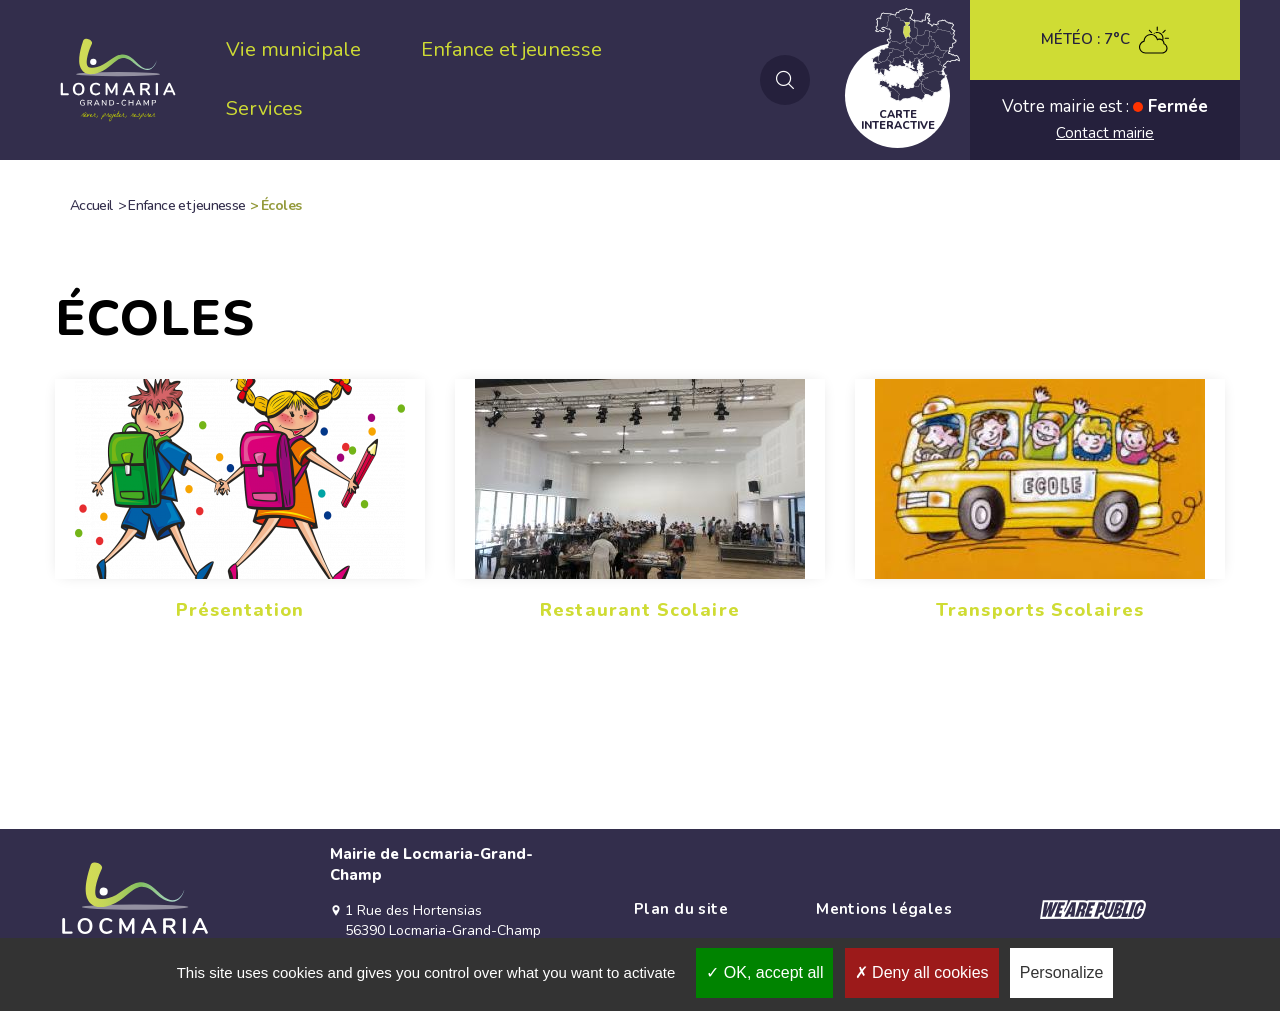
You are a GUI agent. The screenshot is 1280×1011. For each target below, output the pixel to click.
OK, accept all (764, 972)
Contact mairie (1105, 133)
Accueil (91, 205)
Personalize (1062, 972)
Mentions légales (884, 909)
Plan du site (681, 909)
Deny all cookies (922, 972)
